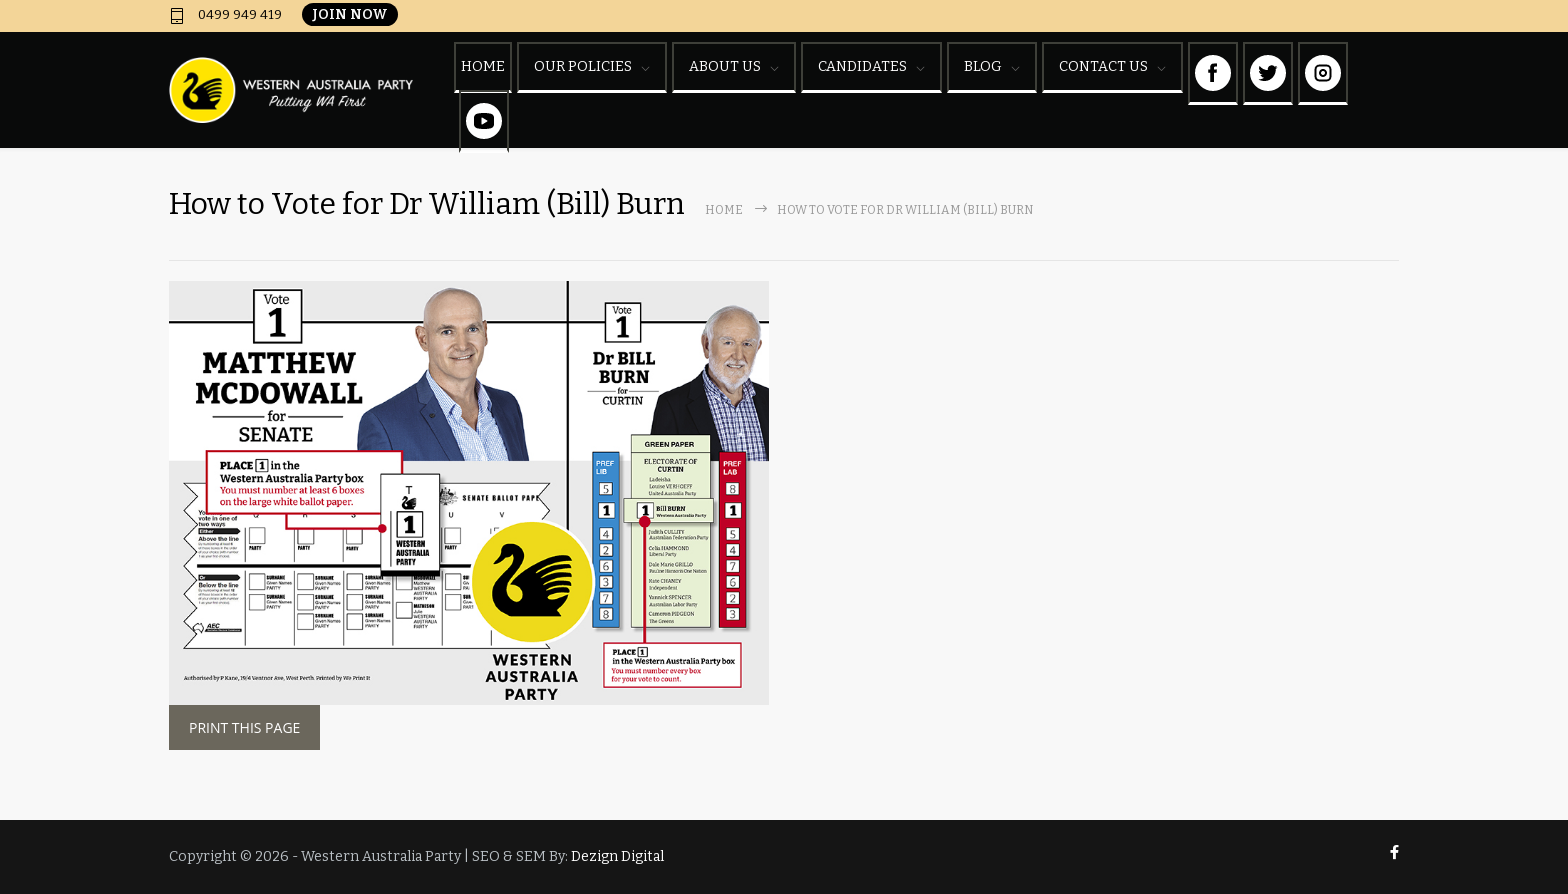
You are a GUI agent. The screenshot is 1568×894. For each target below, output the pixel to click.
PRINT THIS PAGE (244, 727)
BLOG (983, 66)
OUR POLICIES (583, 66)
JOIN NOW (350, 14)
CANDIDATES (862, 66)
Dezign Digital (617, 856)
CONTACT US (1103, 66)
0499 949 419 (238, 15)
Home (724, 210)
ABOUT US (725, 66)
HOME (483, 66)
